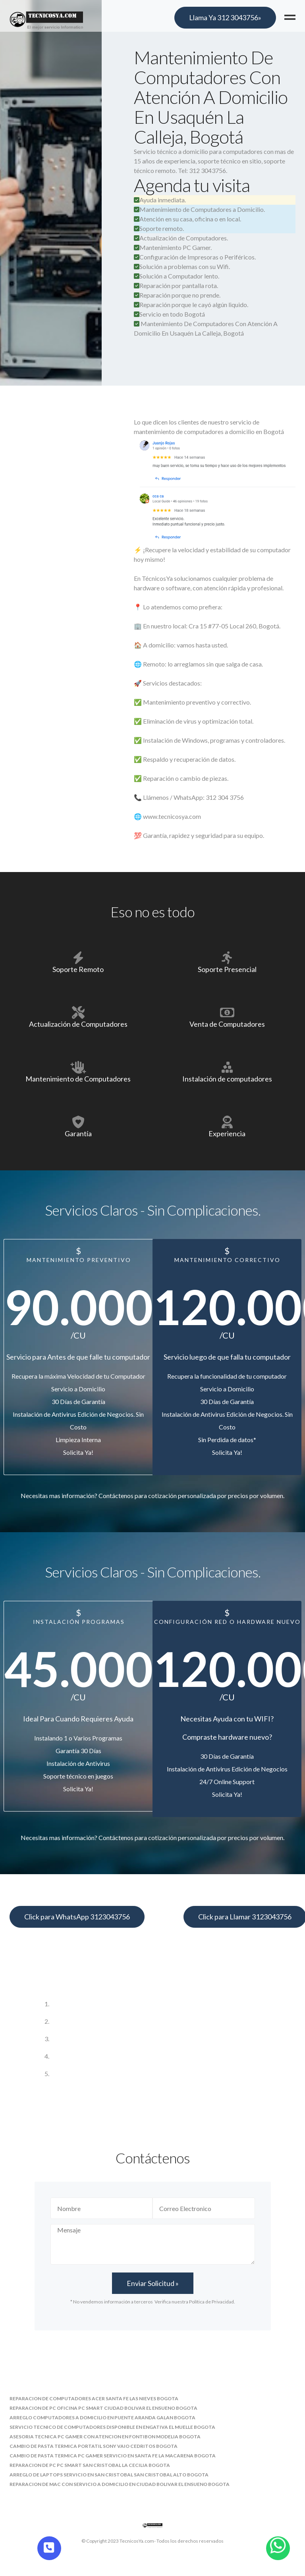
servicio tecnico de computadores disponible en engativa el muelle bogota (112, 2427)
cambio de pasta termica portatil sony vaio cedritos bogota (94, 2446)
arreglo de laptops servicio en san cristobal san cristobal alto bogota (109, 2475)
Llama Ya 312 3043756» (225, 17)
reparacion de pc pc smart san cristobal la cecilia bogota (90, 2465)
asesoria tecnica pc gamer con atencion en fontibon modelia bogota (105, 2437)
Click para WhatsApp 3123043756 (77, 1916)
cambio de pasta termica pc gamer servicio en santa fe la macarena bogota (113, 2456)
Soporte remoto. (159, 228)
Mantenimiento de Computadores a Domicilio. (199, 209)
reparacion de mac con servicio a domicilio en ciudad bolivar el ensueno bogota (120, 2484)
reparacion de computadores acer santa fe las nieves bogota (94, 2398)
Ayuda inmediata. (160, 200)
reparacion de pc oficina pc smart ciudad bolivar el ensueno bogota (103, 2408)
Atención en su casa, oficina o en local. (187, 219)
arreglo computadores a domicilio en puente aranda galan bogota (102, 2417)
